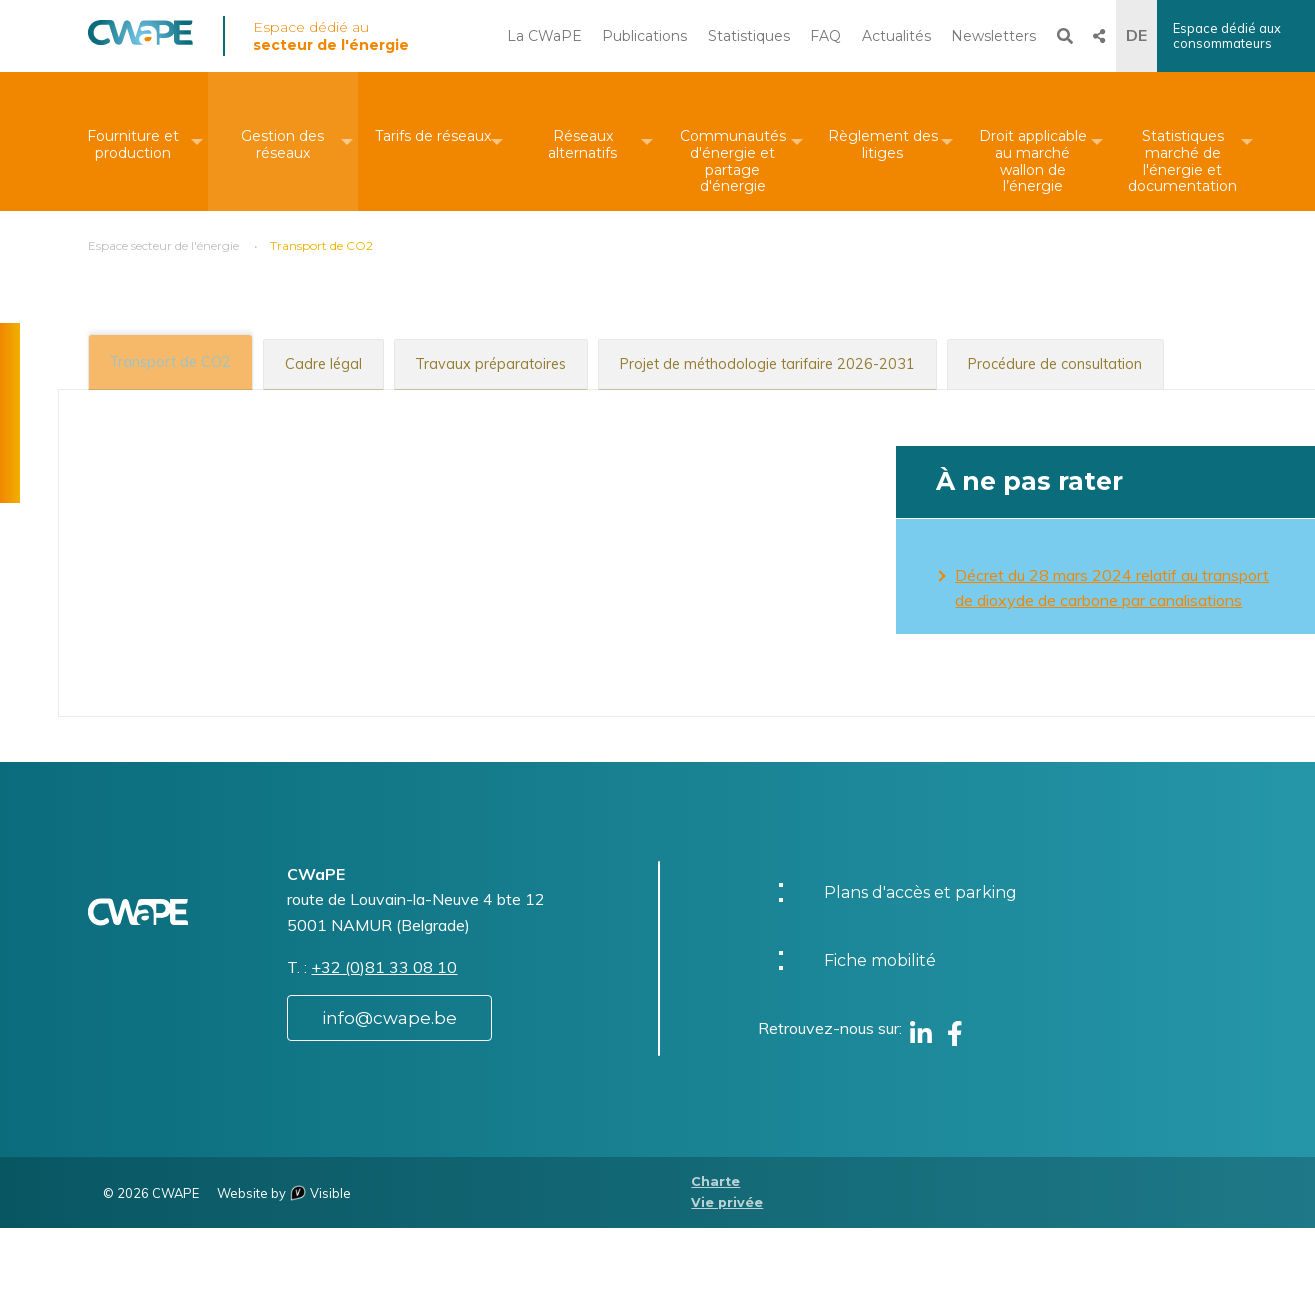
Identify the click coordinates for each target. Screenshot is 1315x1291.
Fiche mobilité (880, 1023)
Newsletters (993, 36)
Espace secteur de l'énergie (163, 245)
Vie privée (727, 1264)
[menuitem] (133, 141)
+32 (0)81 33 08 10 (384, 1029)
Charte (715, 1244)
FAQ (825, 36)
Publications (644, 36)
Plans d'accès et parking (920, 955)
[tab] (178, 361)
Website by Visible (284, 1255)
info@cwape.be (389, 1080)
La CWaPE (544, 36)
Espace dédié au (331, 36)
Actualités (896, 36)
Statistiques (749, 36)
